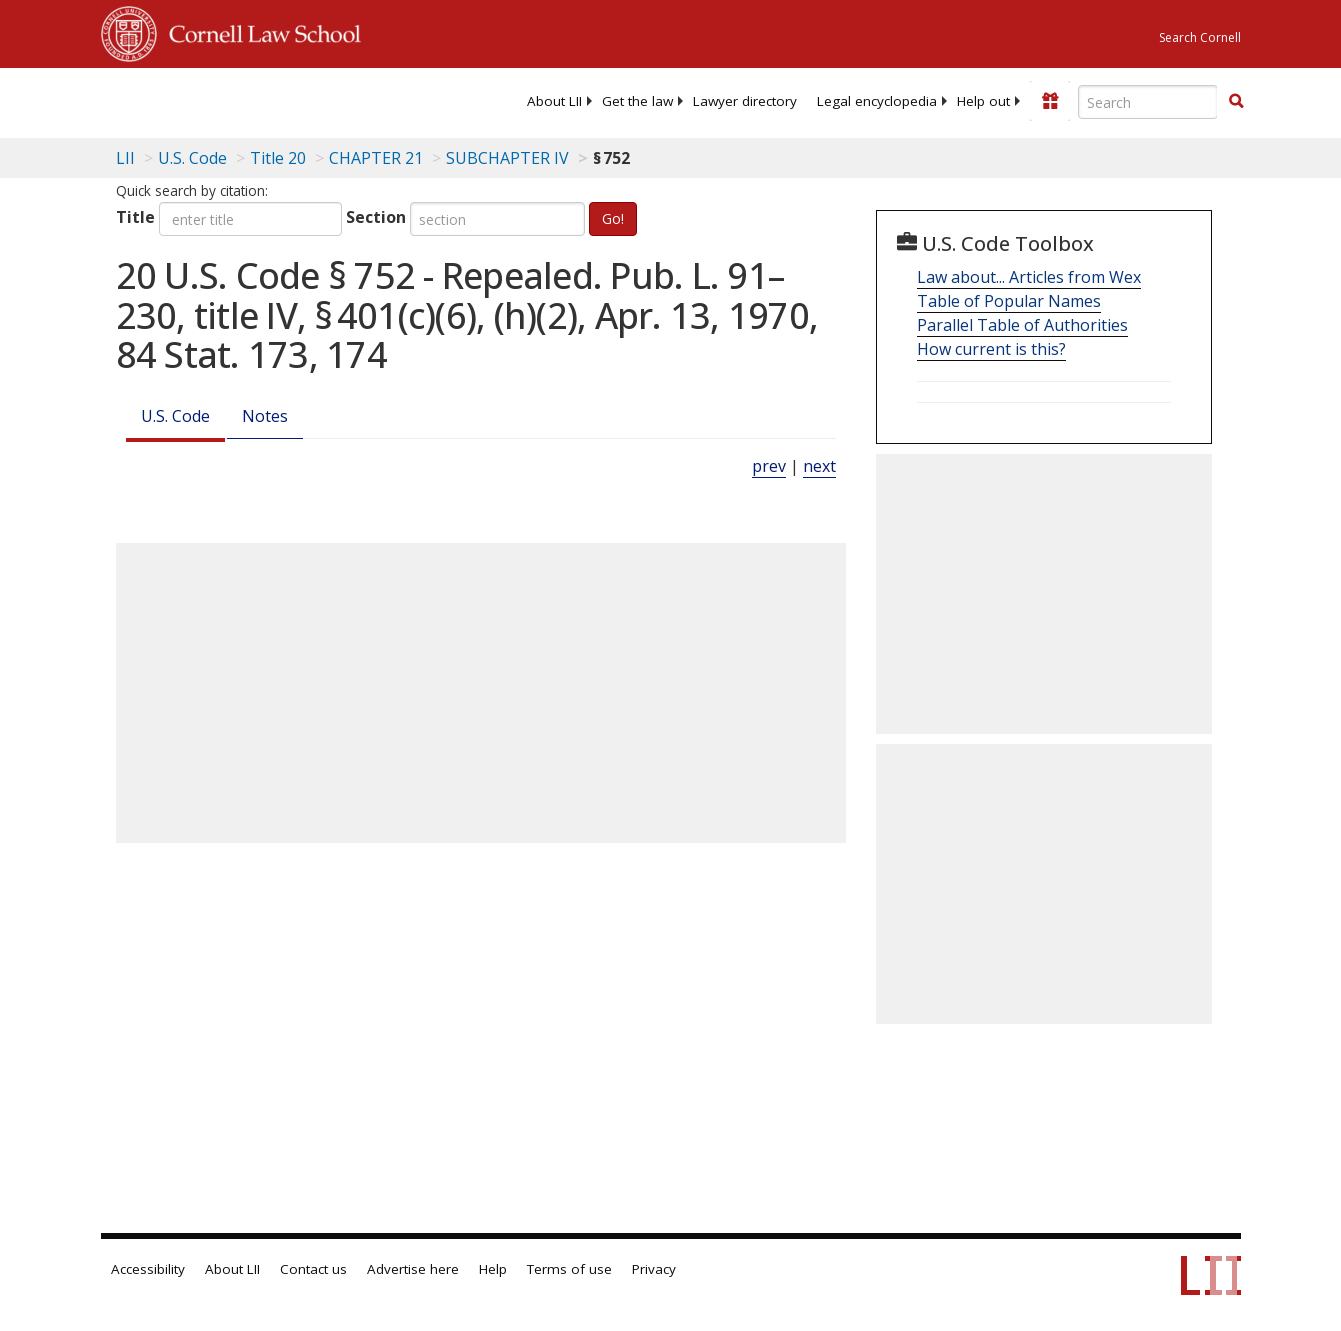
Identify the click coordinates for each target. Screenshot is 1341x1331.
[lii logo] (179, 100)
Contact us (313, 1269)
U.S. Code (175, 416)
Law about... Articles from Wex (1029, 277)
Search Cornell (1200, 37)
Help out (983, 101)
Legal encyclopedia (877, 101)
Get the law (637, 101)
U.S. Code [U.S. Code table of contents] (192, 158)
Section (376, 217)
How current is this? (991, 349)
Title (135, 217)
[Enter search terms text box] (1148, 102)
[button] (1236, 101)
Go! (613, 218)
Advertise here (413, 1269)
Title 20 (278, 158)
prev (769, 466)
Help (493, 1269)
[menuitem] (554, 101)
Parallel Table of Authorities (1022, 325)
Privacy (654, 1269)
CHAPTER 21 (376, 158)
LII (125, 158)
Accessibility (148, 1269)
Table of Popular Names (1009, 301)
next (819, 466)
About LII (554, 101)
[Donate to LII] (1050, 101)
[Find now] (1236, 102)
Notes (265, 416)
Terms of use (569, 1269)
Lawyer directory (745, 101)
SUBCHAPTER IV (507, 158)
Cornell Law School (259, 31)
